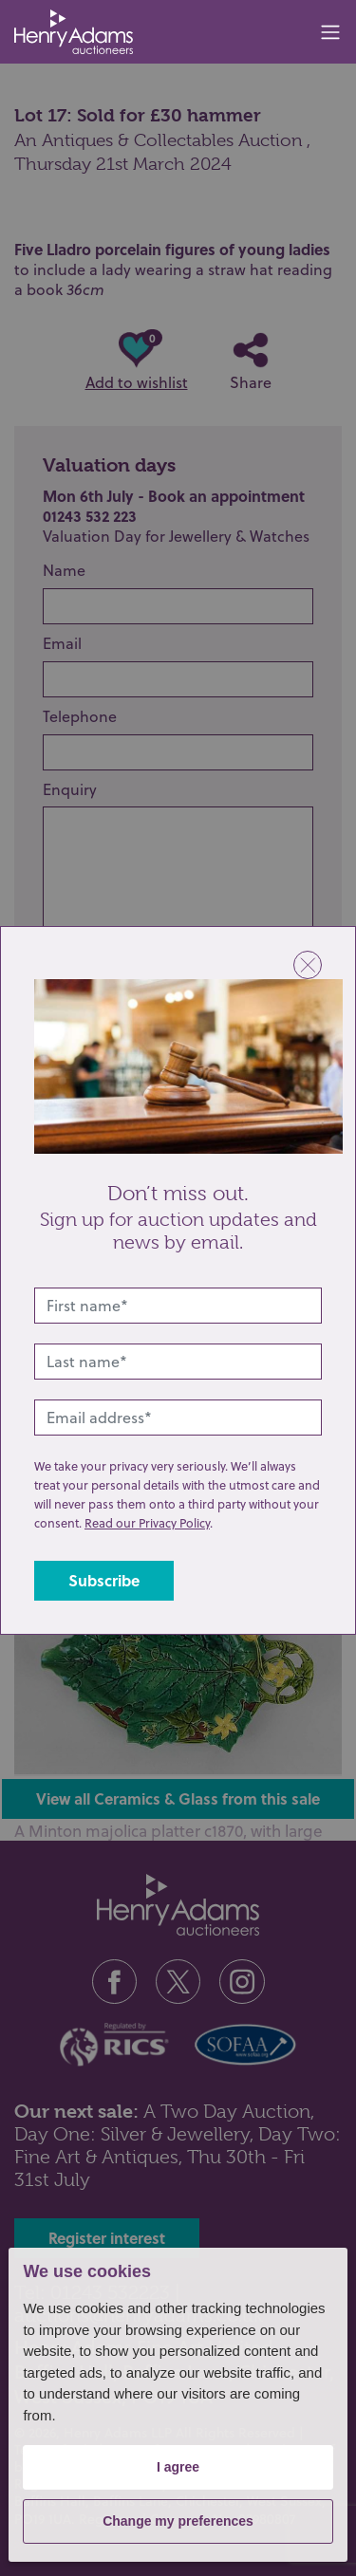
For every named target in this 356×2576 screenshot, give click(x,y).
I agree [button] (178, 2466)
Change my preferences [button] (178, 2521)
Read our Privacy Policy (147, 1522)
